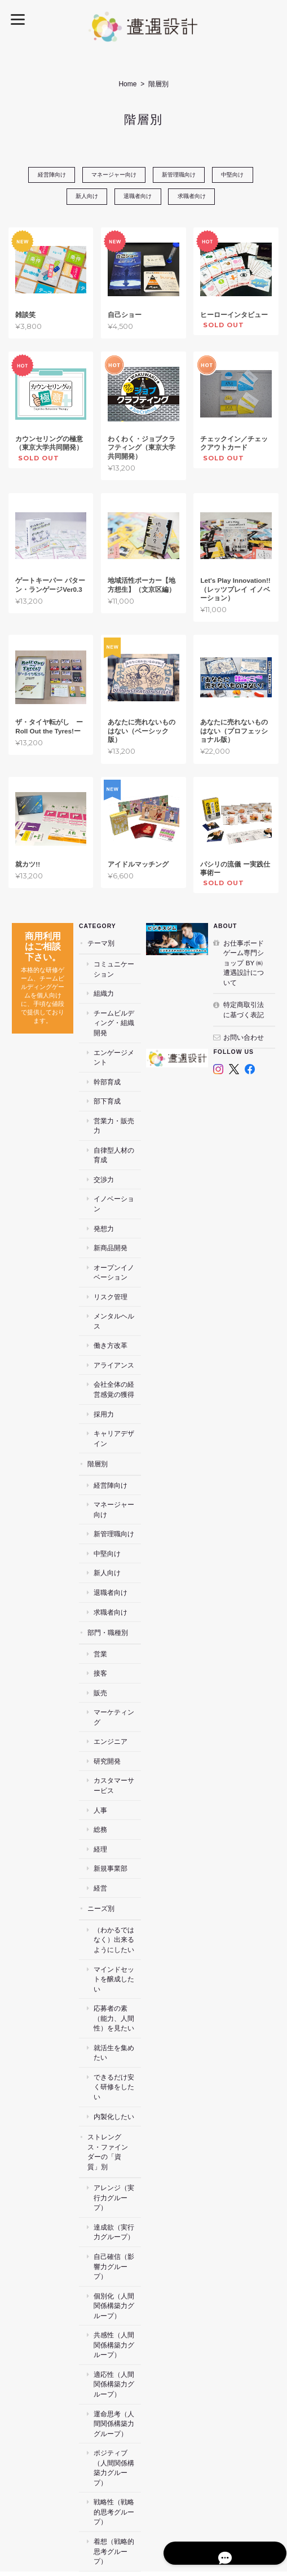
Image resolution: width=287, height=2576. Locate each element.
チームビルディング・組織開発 (117, 1018)
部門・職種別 (107, 1593)
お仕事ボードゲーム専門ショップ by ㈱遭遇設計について (244, 963)
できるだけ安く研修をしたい (117, 2023)
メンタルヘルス (117, 1287)
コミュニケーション (117, 970)
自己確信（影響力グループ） (117, 2183)
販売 (100, 1654)
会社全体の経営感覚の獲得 (117, 1351)
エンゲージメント (117, 1048)
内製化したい (114, 2047)
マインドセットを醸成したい (117, 1925)
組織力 (104, 994)
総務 (100, 1780)
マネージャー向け (112, 175)
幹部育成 (107, 1072)
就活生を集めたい (117, 1994)
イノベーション (117, 1180)
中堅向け (237, 175)
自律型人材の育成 (117, 1136)
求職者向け (194, 197)
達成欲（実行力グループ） (117, 2153)
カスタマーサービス (117, 1737)
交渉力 (104, 1160)
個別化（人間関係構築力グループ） (117, 2217)
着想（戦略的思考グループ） (117, 2438)
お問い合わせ (244, 1037)
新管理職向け (180, 175)
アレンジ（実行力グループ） (117, 2124)
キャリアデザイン (117, 1399)
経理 (100, 1800)
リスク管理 (110, 1268)
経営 (100, 1839)
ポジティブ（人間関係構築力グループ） (117, 2374)
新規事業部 (110, 1819)
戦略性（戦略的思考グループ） (117, 2408)
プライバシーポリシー (241, 2486)
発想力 (104, 1199)
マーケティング (117, 1673)
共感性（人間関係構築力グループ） (117, 2256)
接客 (100, 1634)
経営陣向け (47, 175)
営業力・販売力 (117, 1111)
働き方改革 (110, 1307)
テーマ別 (100, 943)
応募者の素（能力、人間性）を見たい (117, 1959)
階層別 (97, 1424)
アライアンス (114, 1326)
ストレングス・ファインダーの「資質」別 (107, 2083)
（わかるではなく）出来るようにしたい (117, 1891)
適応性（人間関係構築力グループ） (117, 2295)
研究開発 (107, 1712)
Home (127, 84)
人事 (100, 1761)
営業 (100, 1615)
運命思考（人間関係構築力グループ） (117, 2335)
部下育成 (107, 1092)
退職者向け (137, 197)
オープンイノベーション (117, 1243)
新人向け (84, 197)
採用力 (104, 1375)
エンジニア (110, 1692)
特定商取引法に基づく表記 (244, 1010)
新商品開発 (110, 1219)
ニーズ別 (100, 1859)
